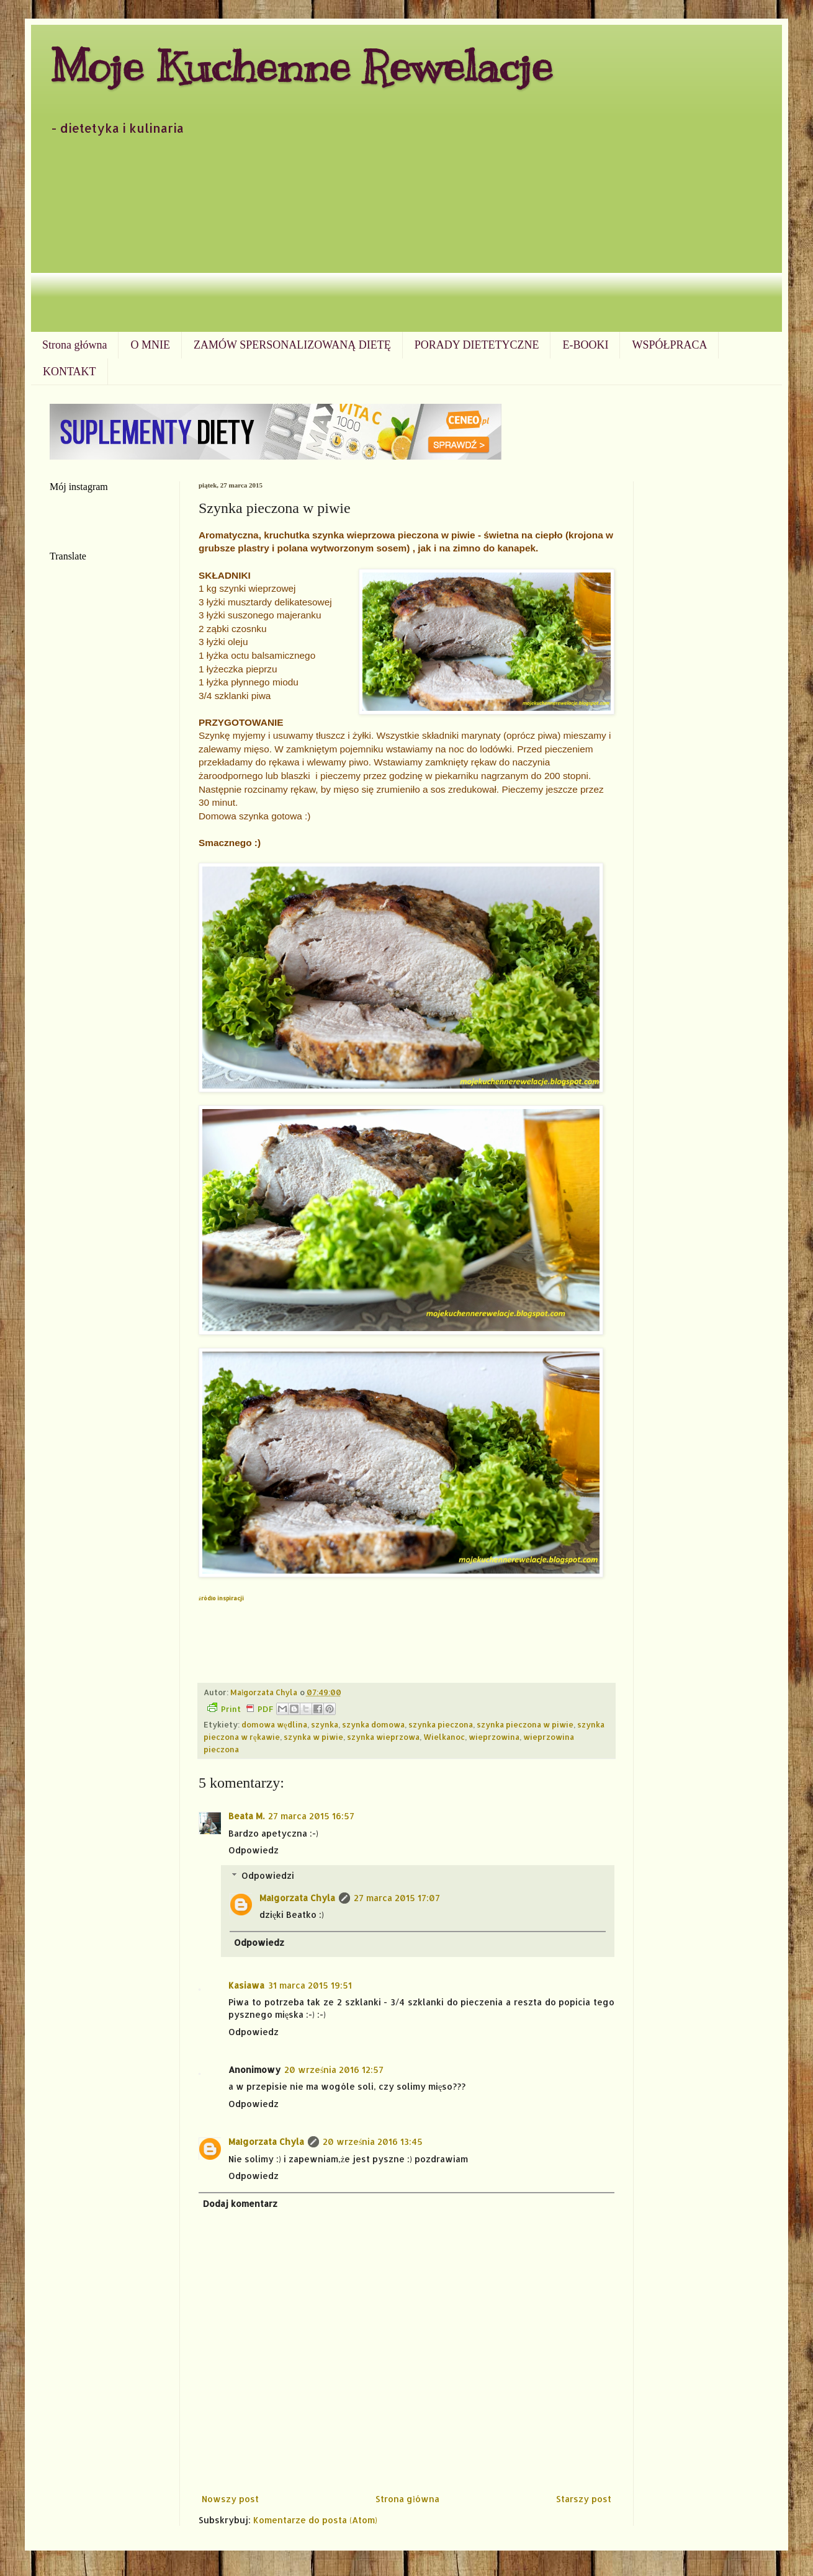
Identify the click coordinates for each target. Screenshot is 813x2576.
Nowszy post (230, 2499)
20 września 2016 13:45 (373, 2141)
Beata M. (246, 1816)
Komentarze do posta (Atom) (315, 2520)
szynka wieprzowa (383, 1737)
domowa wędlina (274, 1724)
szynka (324, 1724)
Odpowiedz (253, 1850)
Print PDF (240, 1708)
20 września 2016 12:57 (334, 2069)
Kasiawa (246, 1985)
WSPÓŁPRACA (669, 345)
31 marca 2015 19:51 (310, 1985)
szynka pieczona (440, 1724)
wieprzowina (494, 1737)
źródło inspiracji (222, 1598)
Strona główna (74, 345)
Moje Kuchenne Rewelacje (301, 66)
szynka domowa (373, 1724)
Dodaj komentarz (240, 2203)
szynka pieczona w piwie (525, 1724)
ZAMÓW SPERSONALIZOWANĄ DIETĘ (292, 345)
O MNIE (150, 345)
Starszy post (583, 2499)
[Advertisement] (406, 239)
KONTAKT (69, 371)
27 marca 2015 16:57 (311, 1816)
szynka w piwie (313, 1737)
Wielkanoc (444, 1737)
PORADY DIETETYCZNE (477, 345)
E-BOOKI (585, 345)
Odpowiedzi (267, 1875)
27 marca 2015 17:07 (397, 1897)
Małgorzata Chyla (297, 1897)
